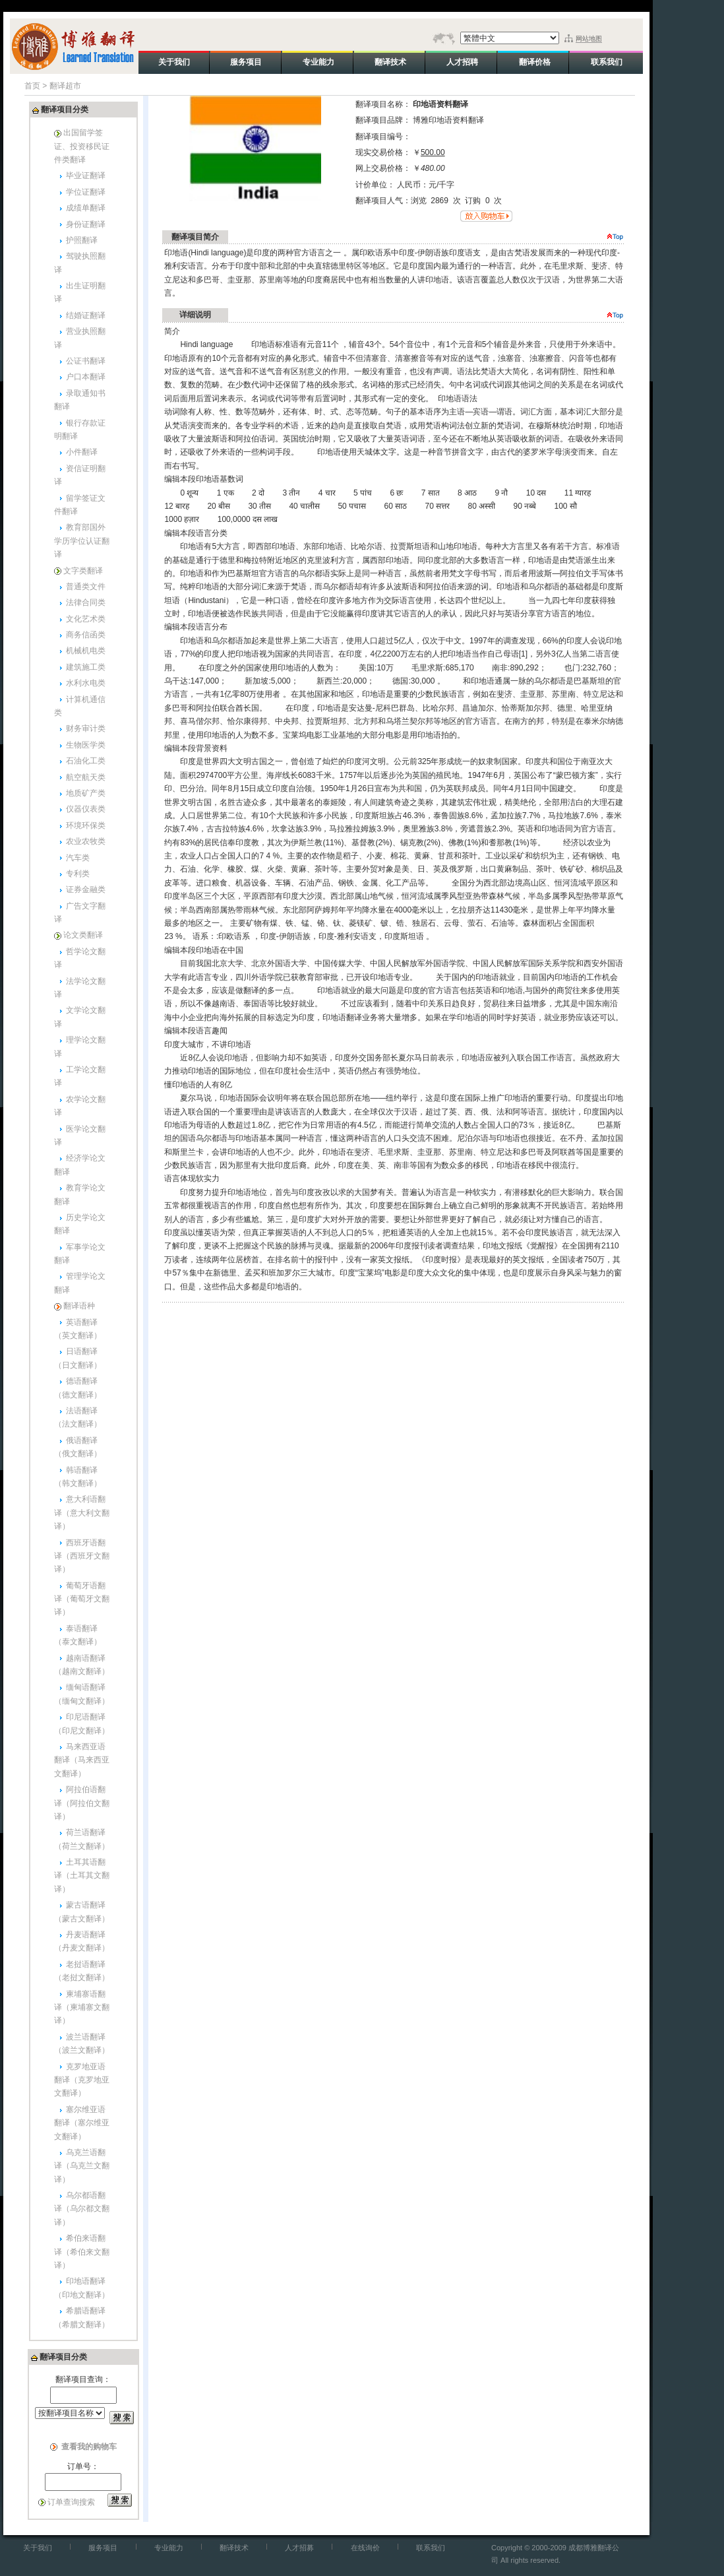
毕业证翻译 (86, 175)
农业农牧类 (86, 841)
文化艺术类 (86, 619)
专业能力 (168, 2548)
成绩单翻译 (86, 207)
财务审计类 (86, 728)
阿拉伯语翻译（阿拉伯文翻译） (81, 1803)
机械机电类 (86, 650)
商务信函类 (86, 634)
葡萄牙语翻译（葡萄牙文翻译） (81, 1599)
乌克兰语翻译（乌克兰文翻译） (81, 2166)
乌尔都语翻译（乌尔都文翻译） (81, 2209)
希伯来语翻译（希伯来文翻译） (81, 2252)
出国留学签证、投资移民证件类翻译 (81, 146)
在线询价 (365, 2548)
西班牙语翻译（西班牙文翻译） (81, 1556)
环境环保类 (86, 825)
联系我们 (430, 2548)
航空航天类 (86, 777)
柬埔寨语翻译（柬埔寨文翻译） (81, 2007)
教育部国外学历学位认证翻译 (81, 541)
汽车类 (78, 857)
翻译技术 (234, 2548)
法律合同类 (86, 602)
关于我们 (37, 2548)
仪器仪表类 (86, 809)
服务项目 (102, 2548)
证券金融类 (86, 889)
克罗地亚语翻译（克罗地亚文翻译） (81, 2080)
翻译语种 (79, 1305)
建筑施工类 (86, 667)
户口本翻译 (86, 376)
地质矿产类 (86, 793)
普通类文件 (86, 586)
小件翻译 (82, 452)
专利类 (78, 873)
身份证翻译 (86, 224)
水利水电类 (86, 683)
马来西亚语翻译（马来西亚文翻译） (81, 1760)
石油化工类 (86, 760)
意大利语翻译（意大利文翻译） (81, 1513)
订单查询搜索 (71, 2502)
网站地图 (589, 38)
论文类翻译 (83, 935)
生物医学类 (86, 745)
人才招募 (299, 2548)
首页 (32, 85)
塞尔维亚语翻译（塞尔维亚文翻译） (81, 2123)
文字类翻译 (83, 570)
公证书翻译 (86, 361)
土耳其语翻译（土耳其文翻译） (81, 1875)
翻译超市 (65, 85)
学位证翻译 (86, 192)
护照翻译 (82, 240)
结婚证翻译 (86, 315)
